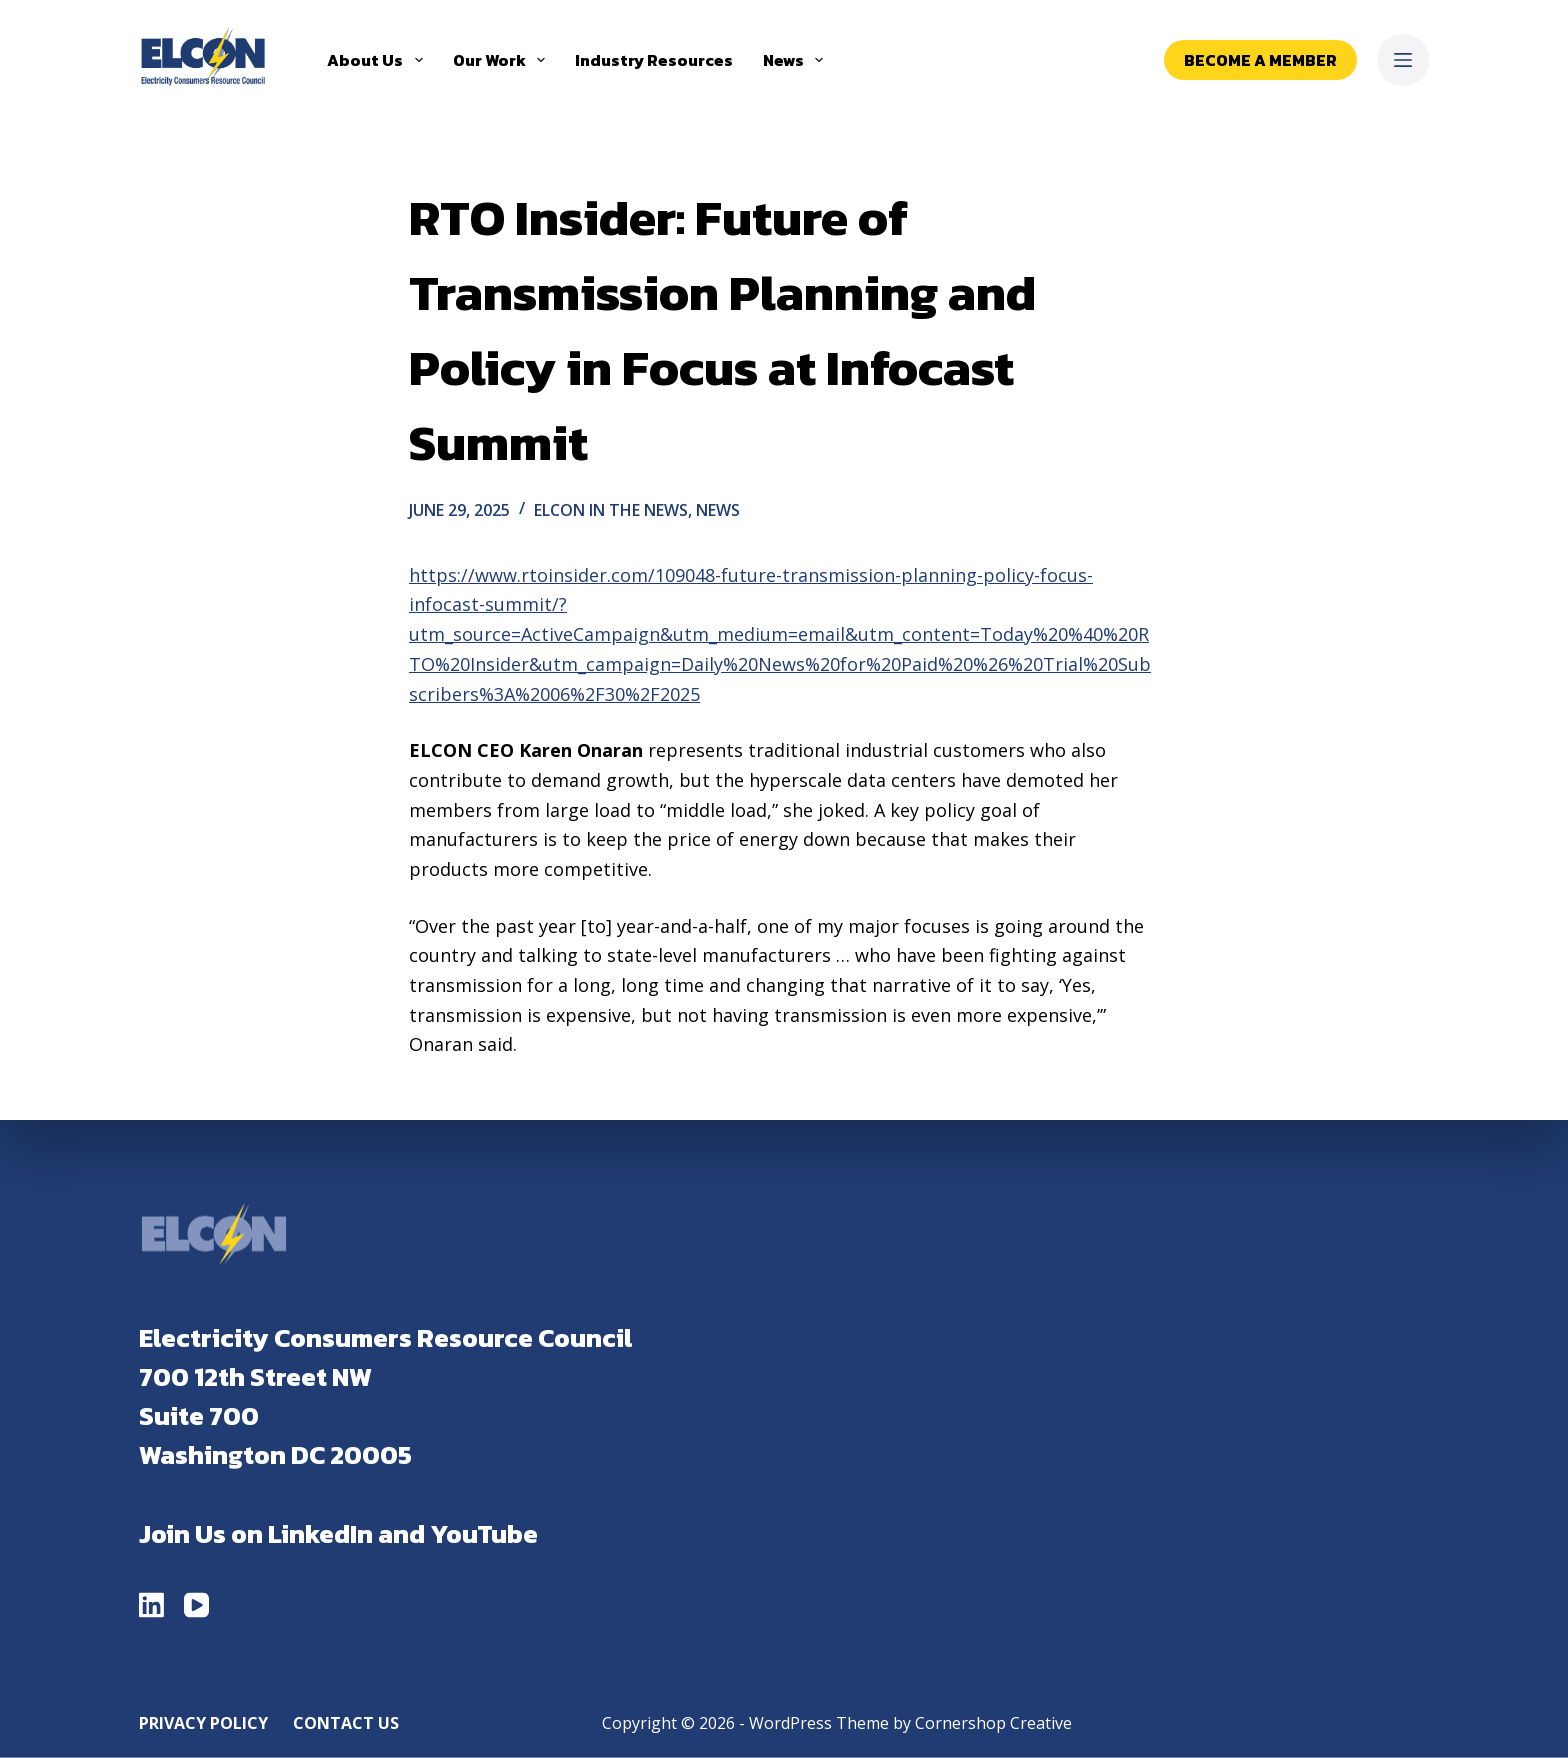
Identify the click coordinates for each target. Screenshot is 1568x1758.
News (797, 60)
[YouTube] (196, 1604)
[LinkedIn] (151, 1604)
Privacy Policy (203, 1722)
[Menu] (1403, 60)
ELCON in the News (611, 510)
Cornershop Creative (993, 1722)
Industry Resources (654, 60)
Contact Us (346, 1722)
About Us (378, 60)
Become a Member (1260, 60)
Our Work (503, 60)
